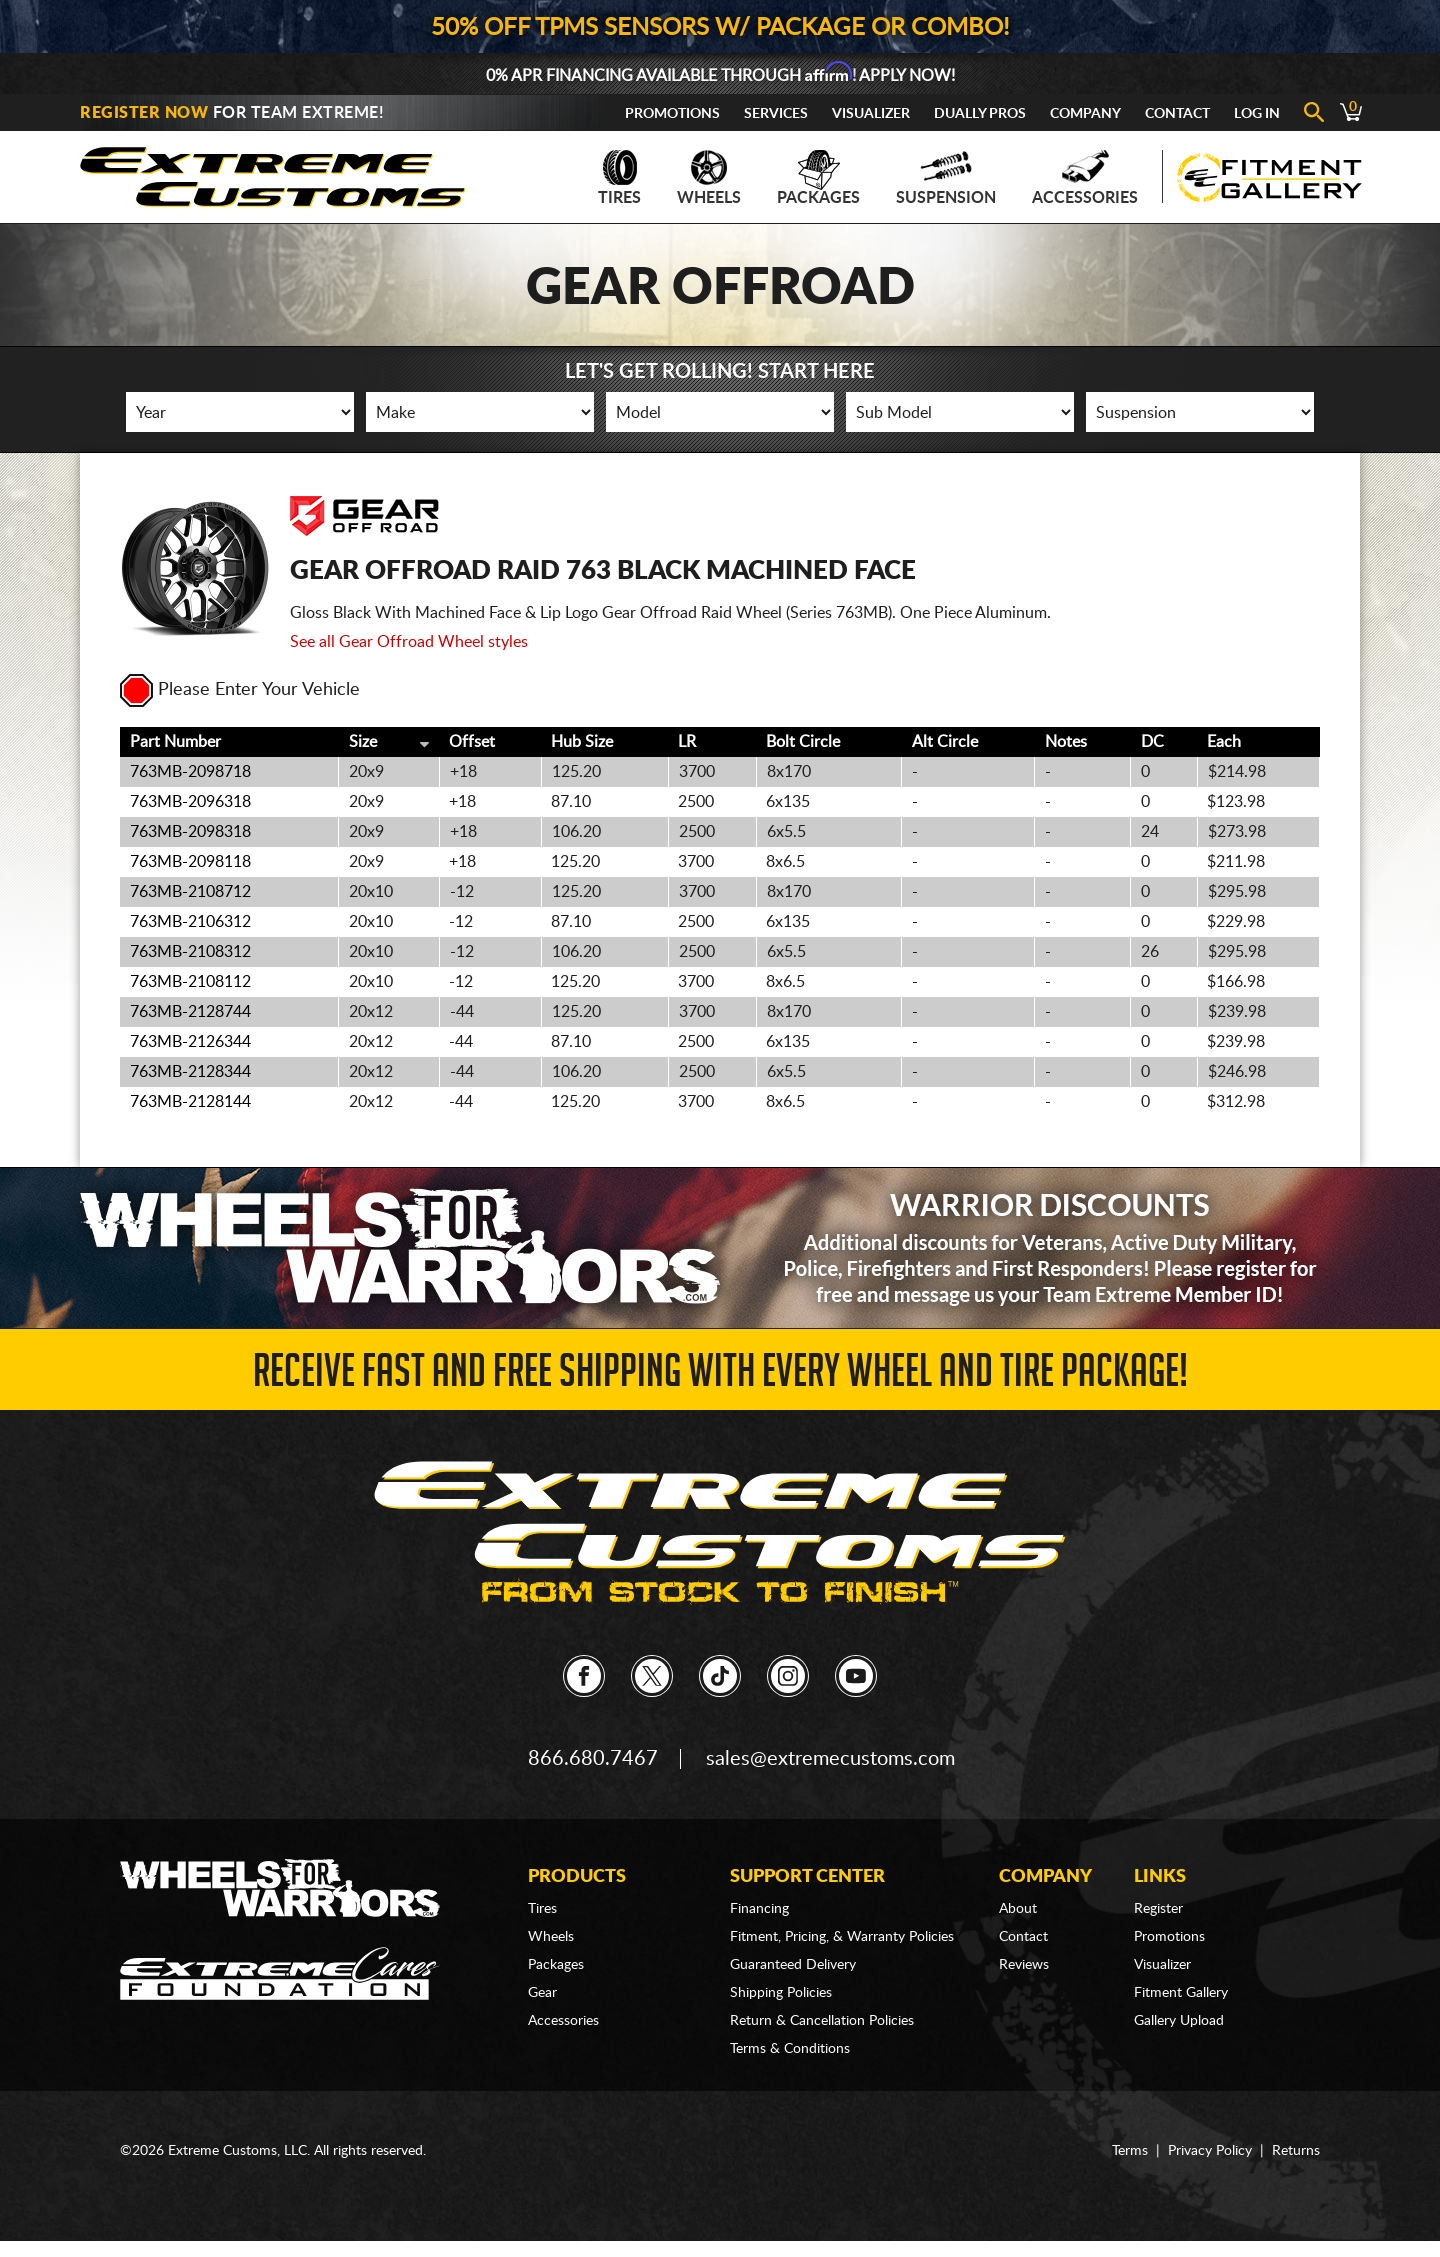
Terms (1130, 2151)
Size (363, 742)
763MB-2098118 (190, 862)
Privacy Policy (1210, 2151)
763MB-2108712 (190, 892)
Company (1085, 114)
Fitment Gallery (1181, 1993)
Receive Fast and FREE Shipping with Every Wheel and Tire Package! (720, 1376)
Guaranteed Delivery (793, 1965)
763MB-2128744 (190, 1012)
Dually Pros (980, 114)
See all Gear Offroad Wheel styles (409, 642)
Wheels (709, 178)
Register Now (144, 113)
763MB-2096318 (190, 802)
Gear (542, 1993)
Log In (1257, 114)
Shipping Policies (781, 1993)
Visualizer (871, 114)
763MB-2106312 (190, 922)
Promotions (672, 114)
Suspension (946, 178)
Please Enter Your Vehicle (240, 690)
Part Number (175, 742)
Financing (759, 1909)
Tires (619, 178)
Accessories (1085, 178)
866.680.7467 (593, 1759)
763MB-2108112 (190, 982)
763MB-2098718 (190, 772)
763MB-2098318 (190, 832)
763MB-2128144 (190, 1102)
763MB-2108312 (190, 952)
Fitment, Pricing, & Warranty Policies (842, 1937)
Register (1158, 1909)
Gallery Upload (1179, 2021)
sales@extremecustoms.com (830, 1759)
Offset (472, 742)
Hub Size (582, 742)
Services (776, 114)
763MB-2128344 (190, 1072)
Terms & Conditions (790, 2049)
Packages (818, 178)
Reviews (1024, 1965)
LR (687, 742)
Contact (1177, 114)
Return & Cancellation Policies (822, 2021)
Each (1224, 742)
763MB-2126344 (190, 1042)
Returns (1296, 2151)
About (1018, 1909)
